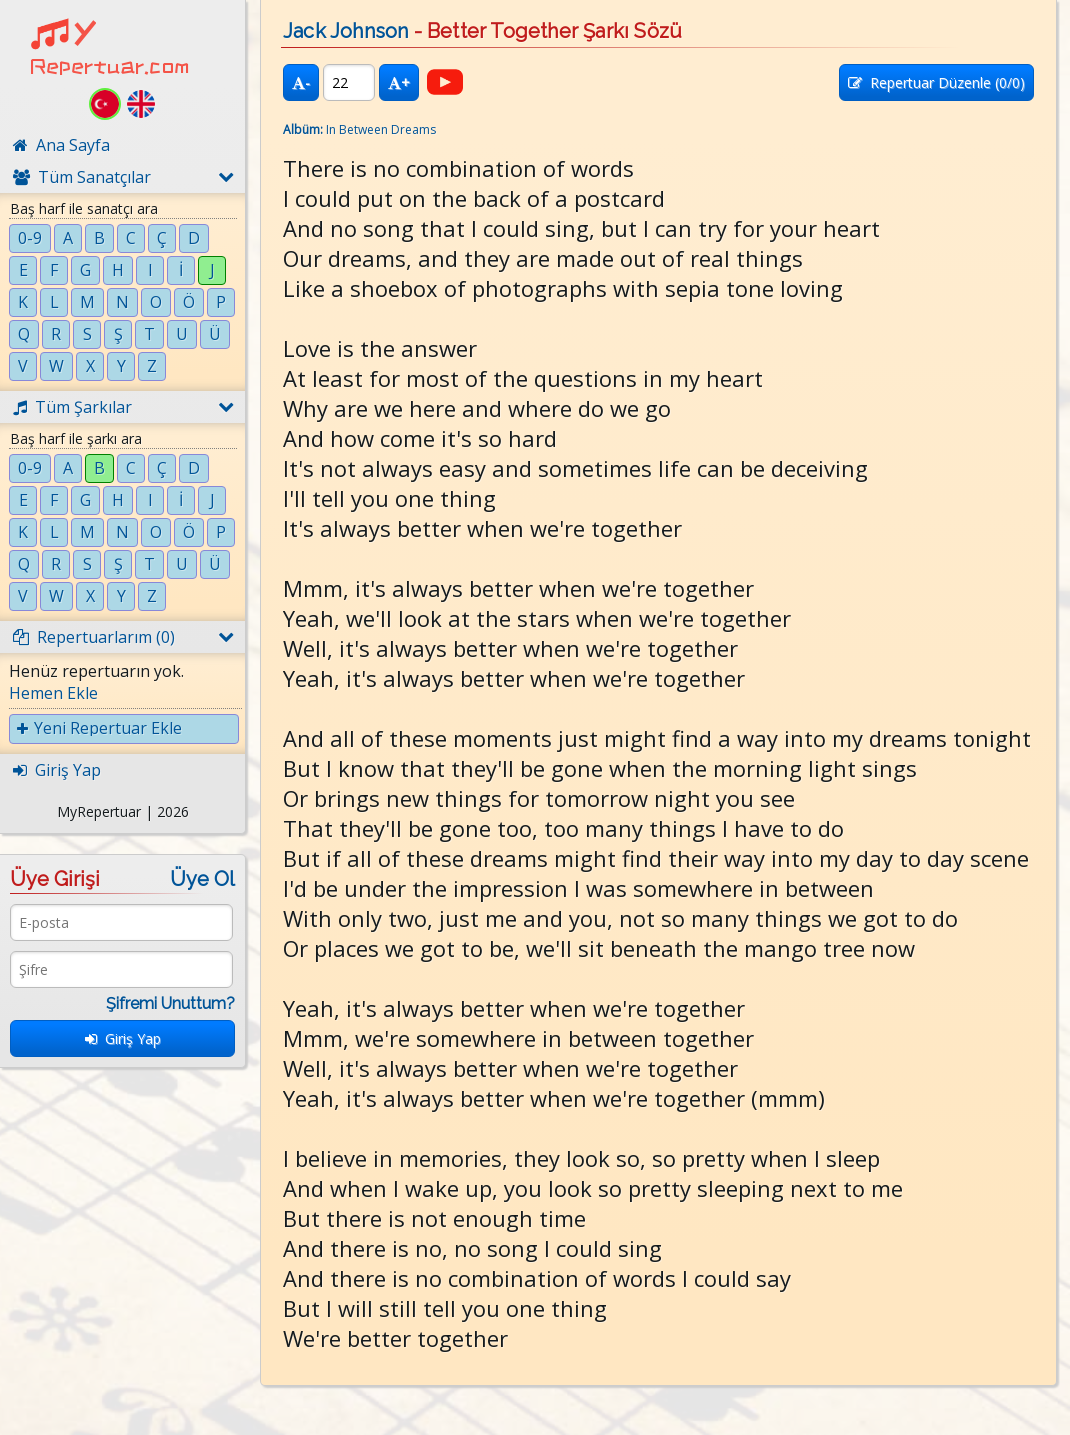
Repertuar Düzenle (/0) (936, 82)
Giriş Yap (123, 1038)
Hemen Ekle (53, 693)
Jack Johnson (345, 31)
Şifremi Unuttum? (170, 1003)
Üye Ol (202, 879)
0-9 (30, 238)
